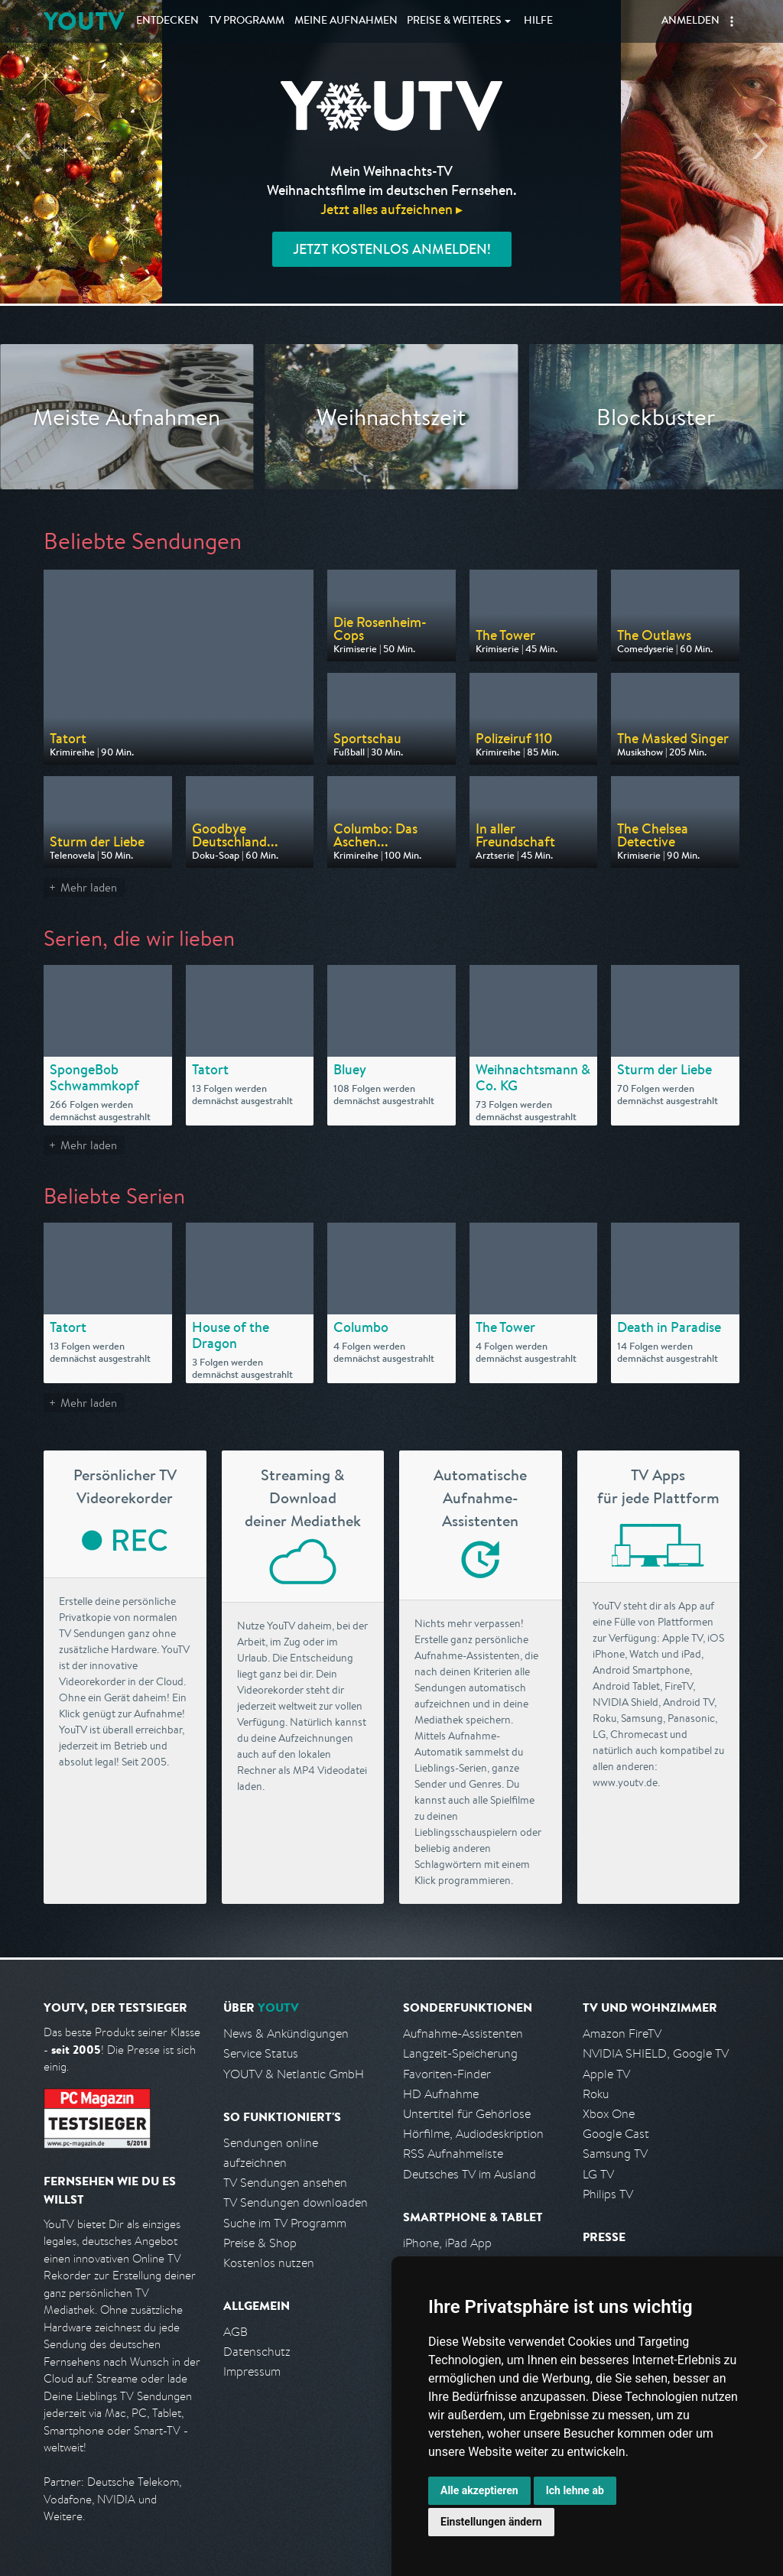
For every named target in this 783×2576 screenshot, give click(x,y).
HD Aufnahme (441, 2094)
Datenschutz (257, 2352)
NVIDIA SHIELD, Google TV (656, 2053)
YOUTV (84, 21)
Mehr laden (88, 887)
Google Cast (616, 2134)
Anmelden (690, 21)
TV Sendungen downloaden (295, 2202)
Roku (596, 2094)
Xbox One (609, 2114)
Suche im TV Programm (284, 2223)
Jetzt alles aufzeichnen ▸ (391, 209)
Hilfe (538, 21)
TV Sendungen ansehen (285, 2183)
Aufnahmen (346, 21)
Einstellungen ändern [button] (491, 2522)
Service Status (260, 2053)
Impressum (252, 2371)
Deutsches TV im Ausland (469, 2174)
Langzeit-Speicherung (460, 2053)
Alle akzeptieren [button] (479, 2490)
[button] (731, 21)
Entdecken (167, 21)
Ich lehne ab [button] (575, 2490)
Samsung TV (615, 2154)
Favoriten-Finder (447, 2074)
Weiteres (454, 21)
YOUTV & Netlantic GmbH (293, 2074)
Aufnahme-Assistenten (463, 2033)
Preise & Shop (260, 2243)
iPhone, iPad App (447, 2243)
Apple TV (606, 2074)
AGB (235, 2332)
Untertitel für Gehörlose (467, 2114)
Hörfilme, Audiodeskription (473, 2134)
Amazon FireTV (622, 2033)
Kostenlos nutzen (268, 2263)
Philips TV (608, 2194)
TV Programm (246, 21)
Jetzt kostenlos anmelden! (392, 248)
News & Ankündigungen (286, 2033)
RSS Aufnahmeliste (453, 2154)
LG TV (598, 2174)
